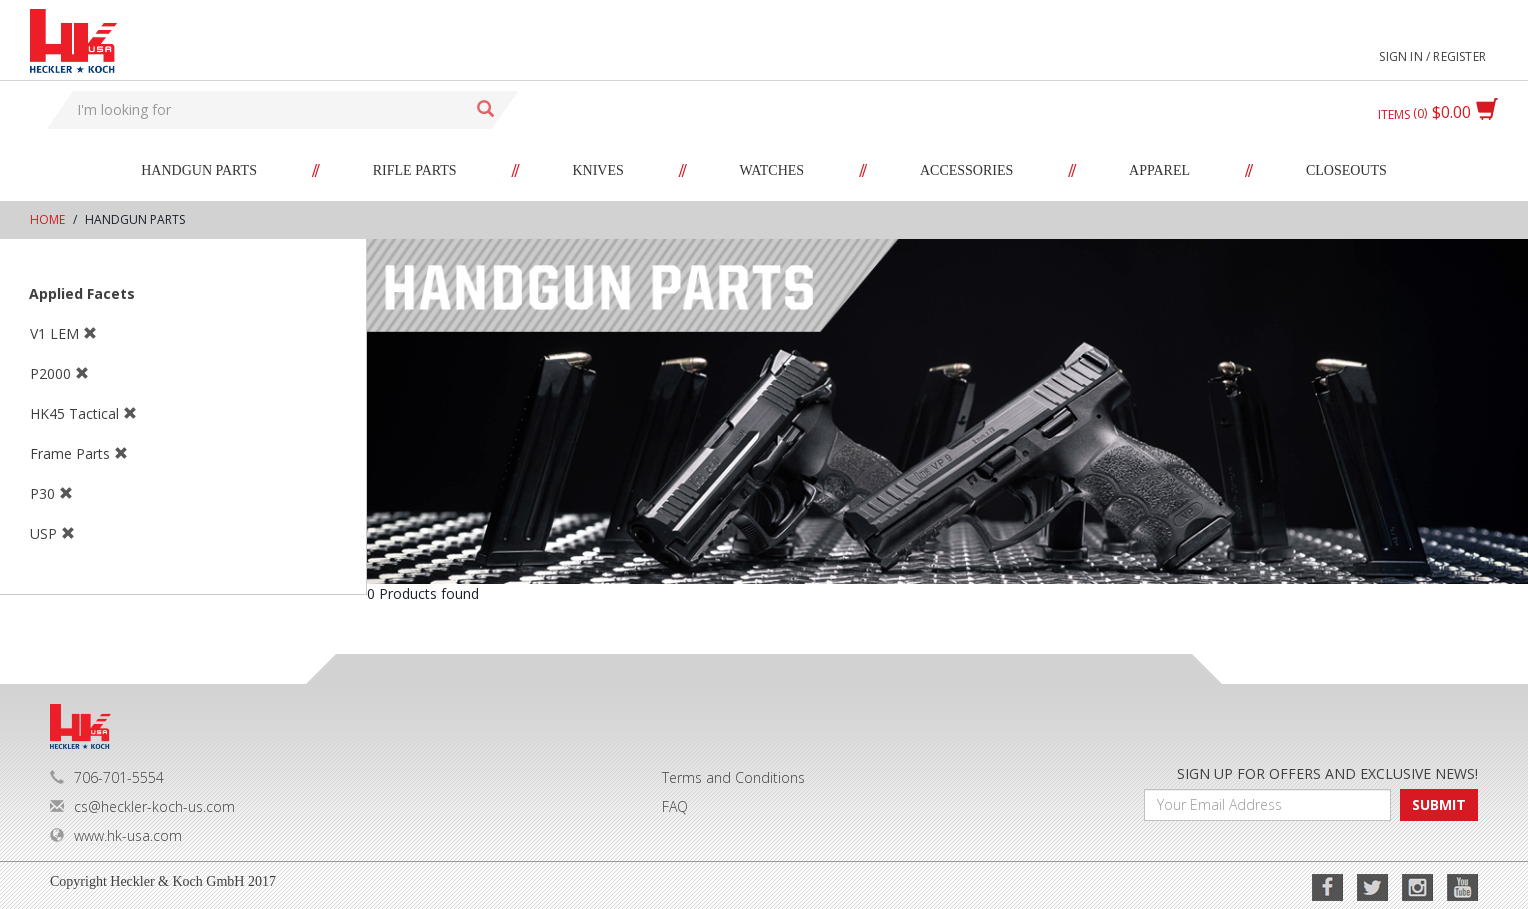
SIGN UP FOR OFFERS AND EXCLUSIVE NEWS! (1327, 773)
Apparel (1159, 170)
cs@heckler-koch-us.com (142, 806)
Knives (597, 170)
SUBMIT (1439, 804)
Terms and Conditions (733, 777)
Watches (772, 170)
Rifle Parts (415, 170)
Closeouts (1346, 170)
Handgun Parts (199, 170)
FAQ (675, 806)
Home (47, 219)
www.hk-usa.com (116, 835)
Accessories (966, 170)
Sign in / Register (1432, 56)
